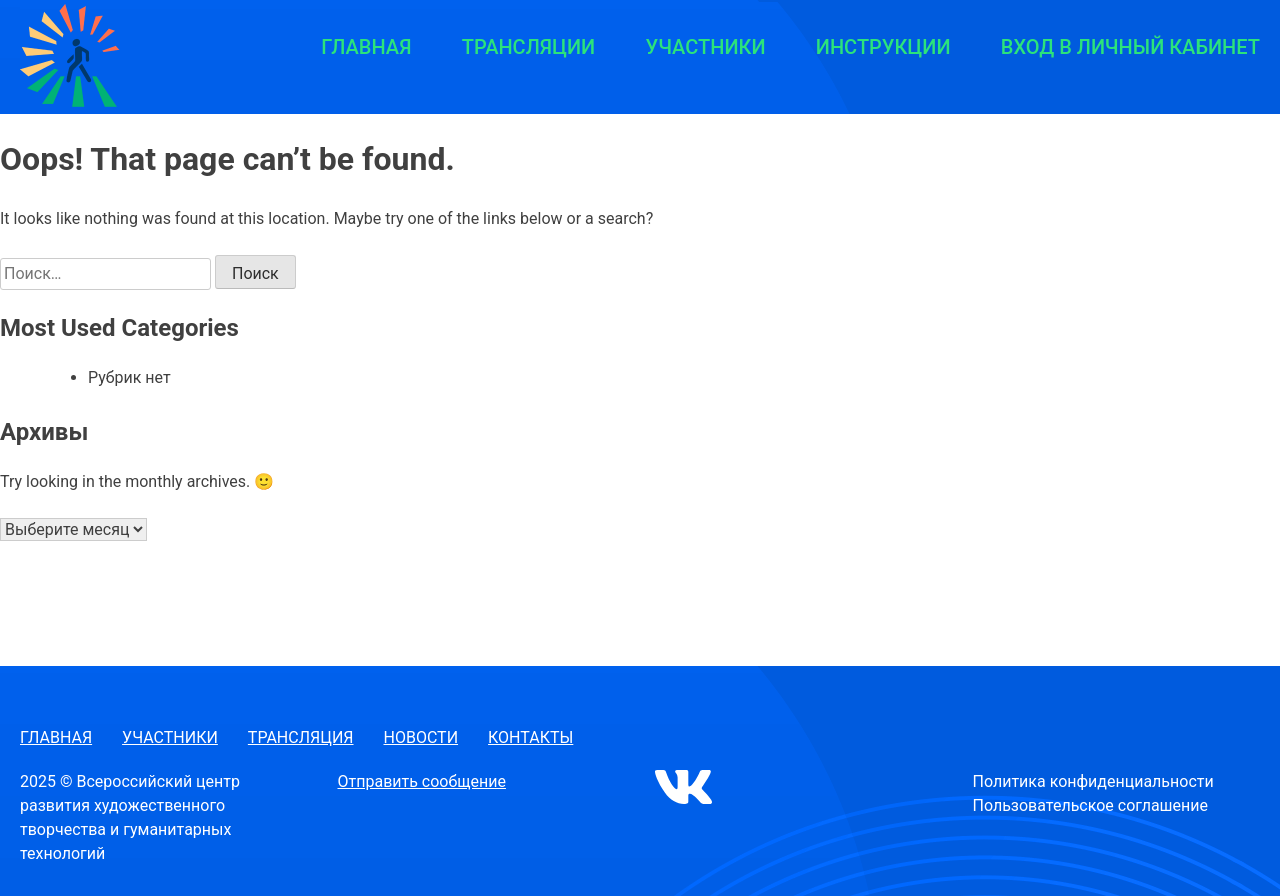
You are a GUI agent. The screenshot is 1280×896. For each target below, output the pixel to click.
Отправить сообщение (422, 781)
